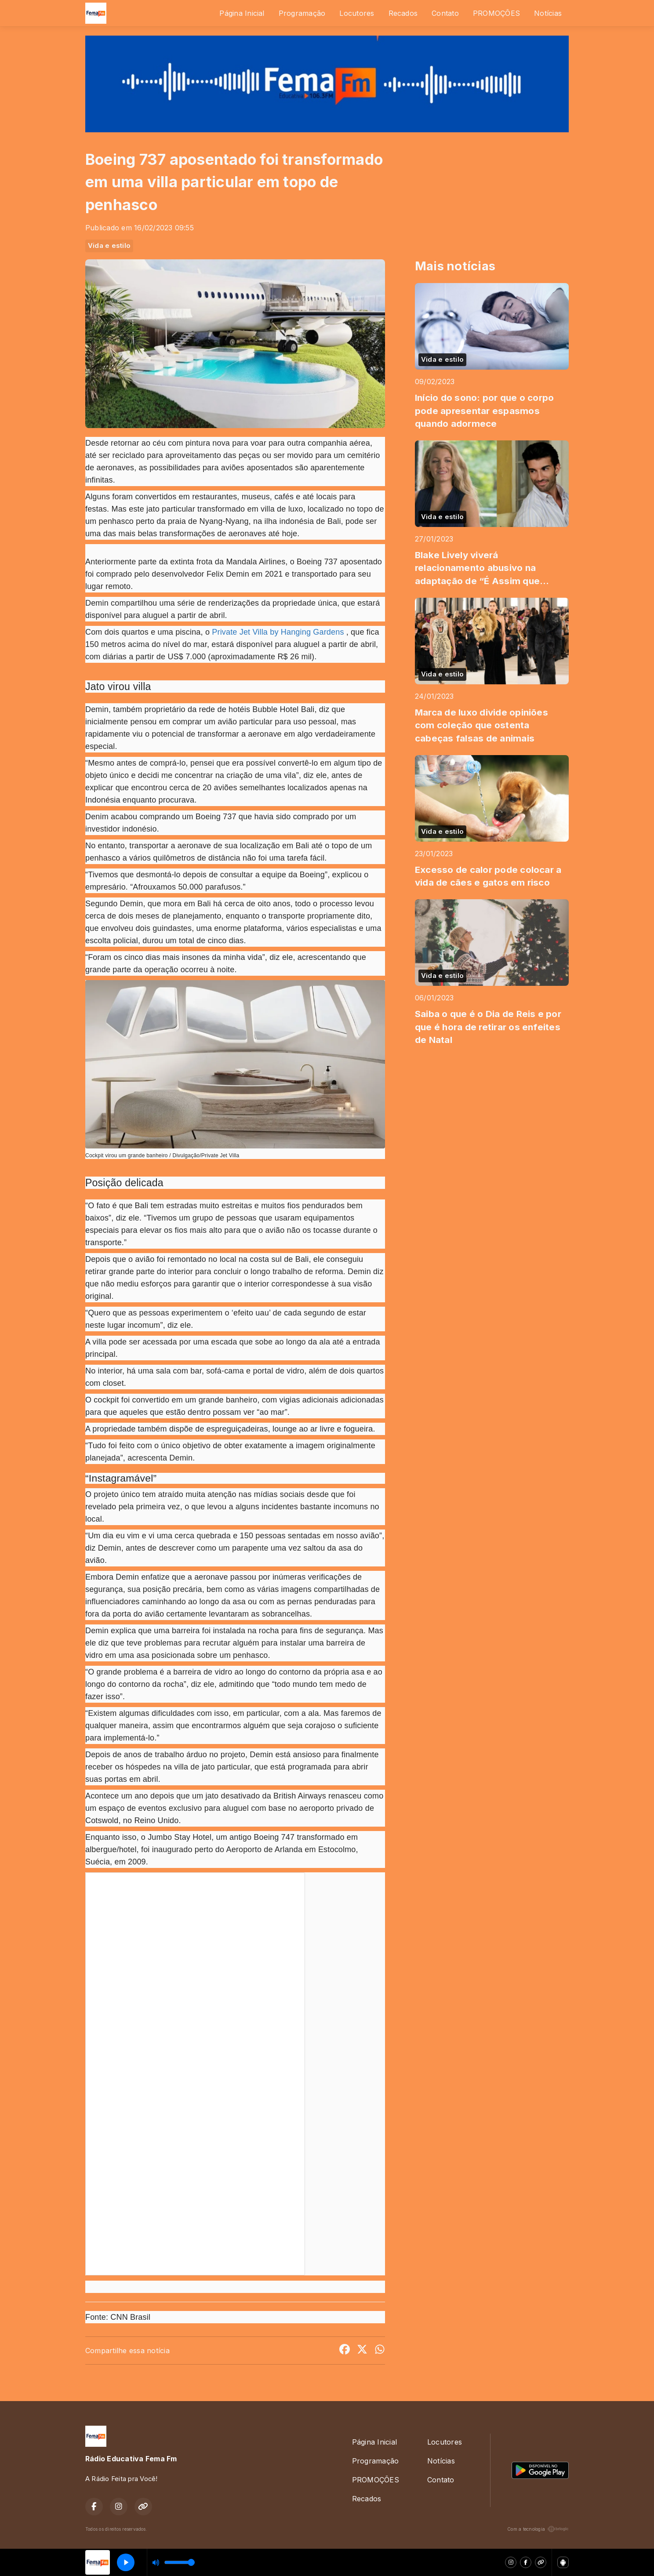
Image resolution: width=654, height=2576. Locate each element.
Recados (403, 13)
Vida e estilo (109, 246)
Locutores (356, 13)
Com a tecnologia (538, 2529)
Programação (302, 13)
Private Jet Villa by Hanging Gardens (278, 632)
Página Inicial (241, 13)
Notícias (548, 13)
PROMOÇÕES (496, 13)
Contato (445, 13)
